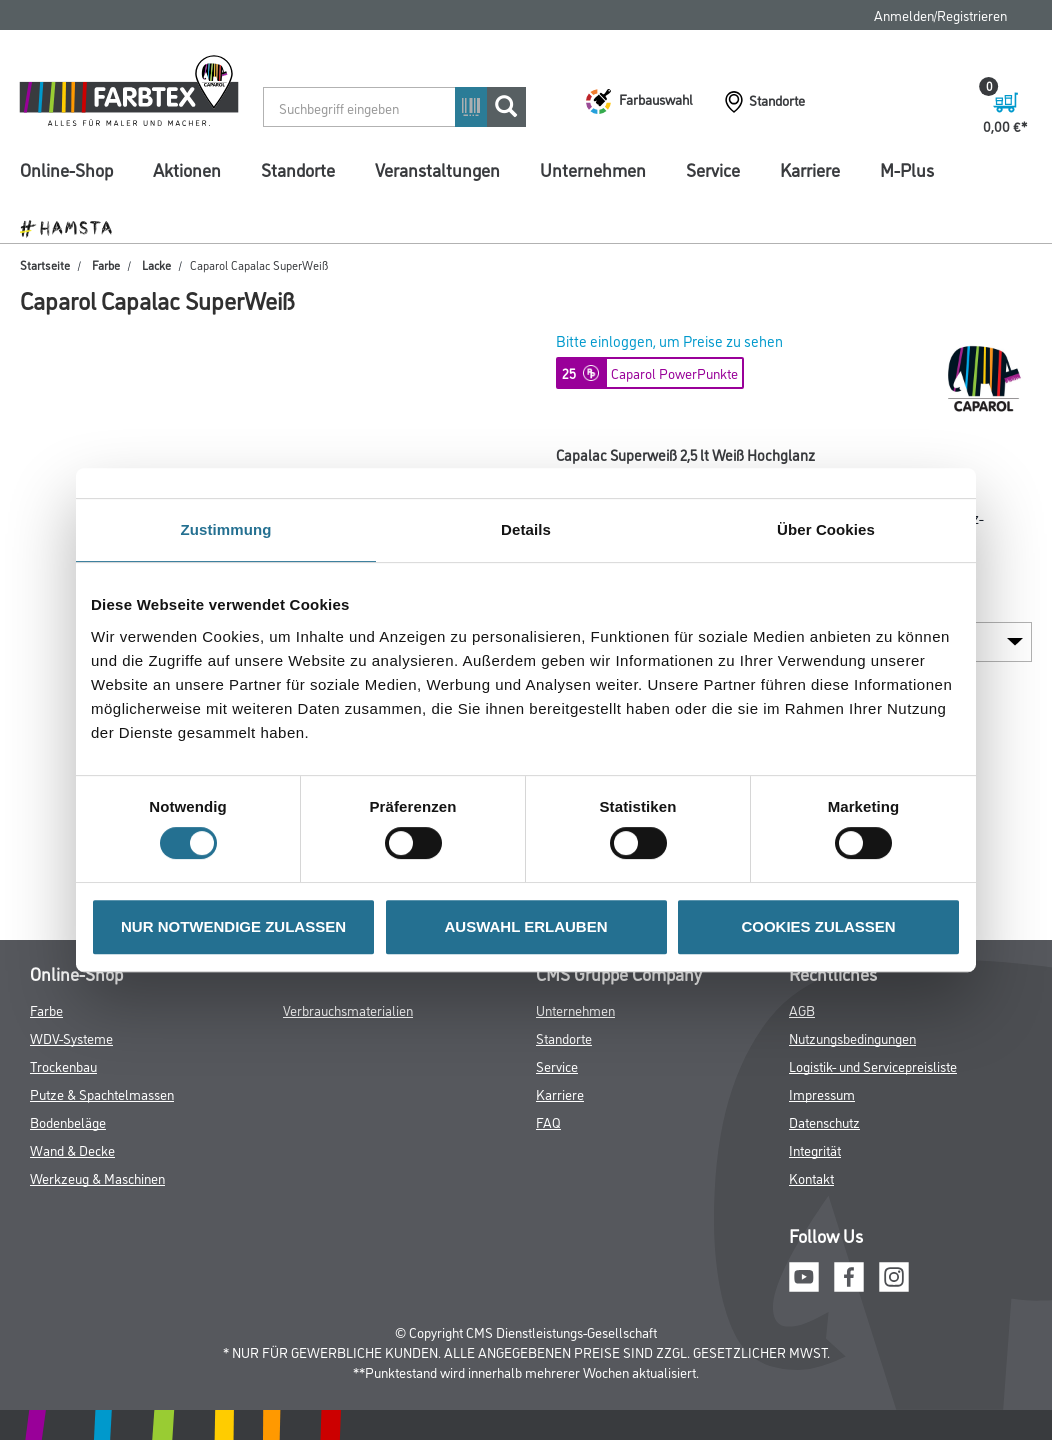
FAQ (548, 1121)
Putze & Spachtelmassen (102, 1093)
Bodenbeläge (68, 1121)
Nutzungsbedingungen (852, 1037)
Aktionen (187, 169)
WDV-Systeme (71, 1037)
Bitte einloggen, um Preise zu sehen (669, 340)
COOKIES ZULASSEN (818, 926)
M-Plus (907, 169)
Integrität (815, 1149)
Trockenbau (63, 1065)
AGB (802, 1009)
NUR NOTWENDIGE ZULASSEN (233, 926)
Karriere (810, 169)
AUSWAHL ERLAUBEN (525, 926)
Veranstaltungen (437, 169)
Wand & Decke (72, 1149)
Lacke (153, 264)
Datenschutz (824, 1121)
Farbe (103, 264)
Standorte (298, 169)
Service (713, 169)
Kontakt (811, 1177)
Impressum (822, 1093)
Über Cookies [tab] (826, 529)
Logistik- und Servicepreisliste (873, 1065)
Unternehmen (593, 169)
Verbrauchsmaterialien (348, 1009)
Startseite (45, 264)
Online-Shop (66, 169)
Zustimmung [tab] (226, 529)
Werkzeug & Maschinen (97, 1177)
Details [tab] (526, 529)
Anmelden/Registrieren (940, 14)
